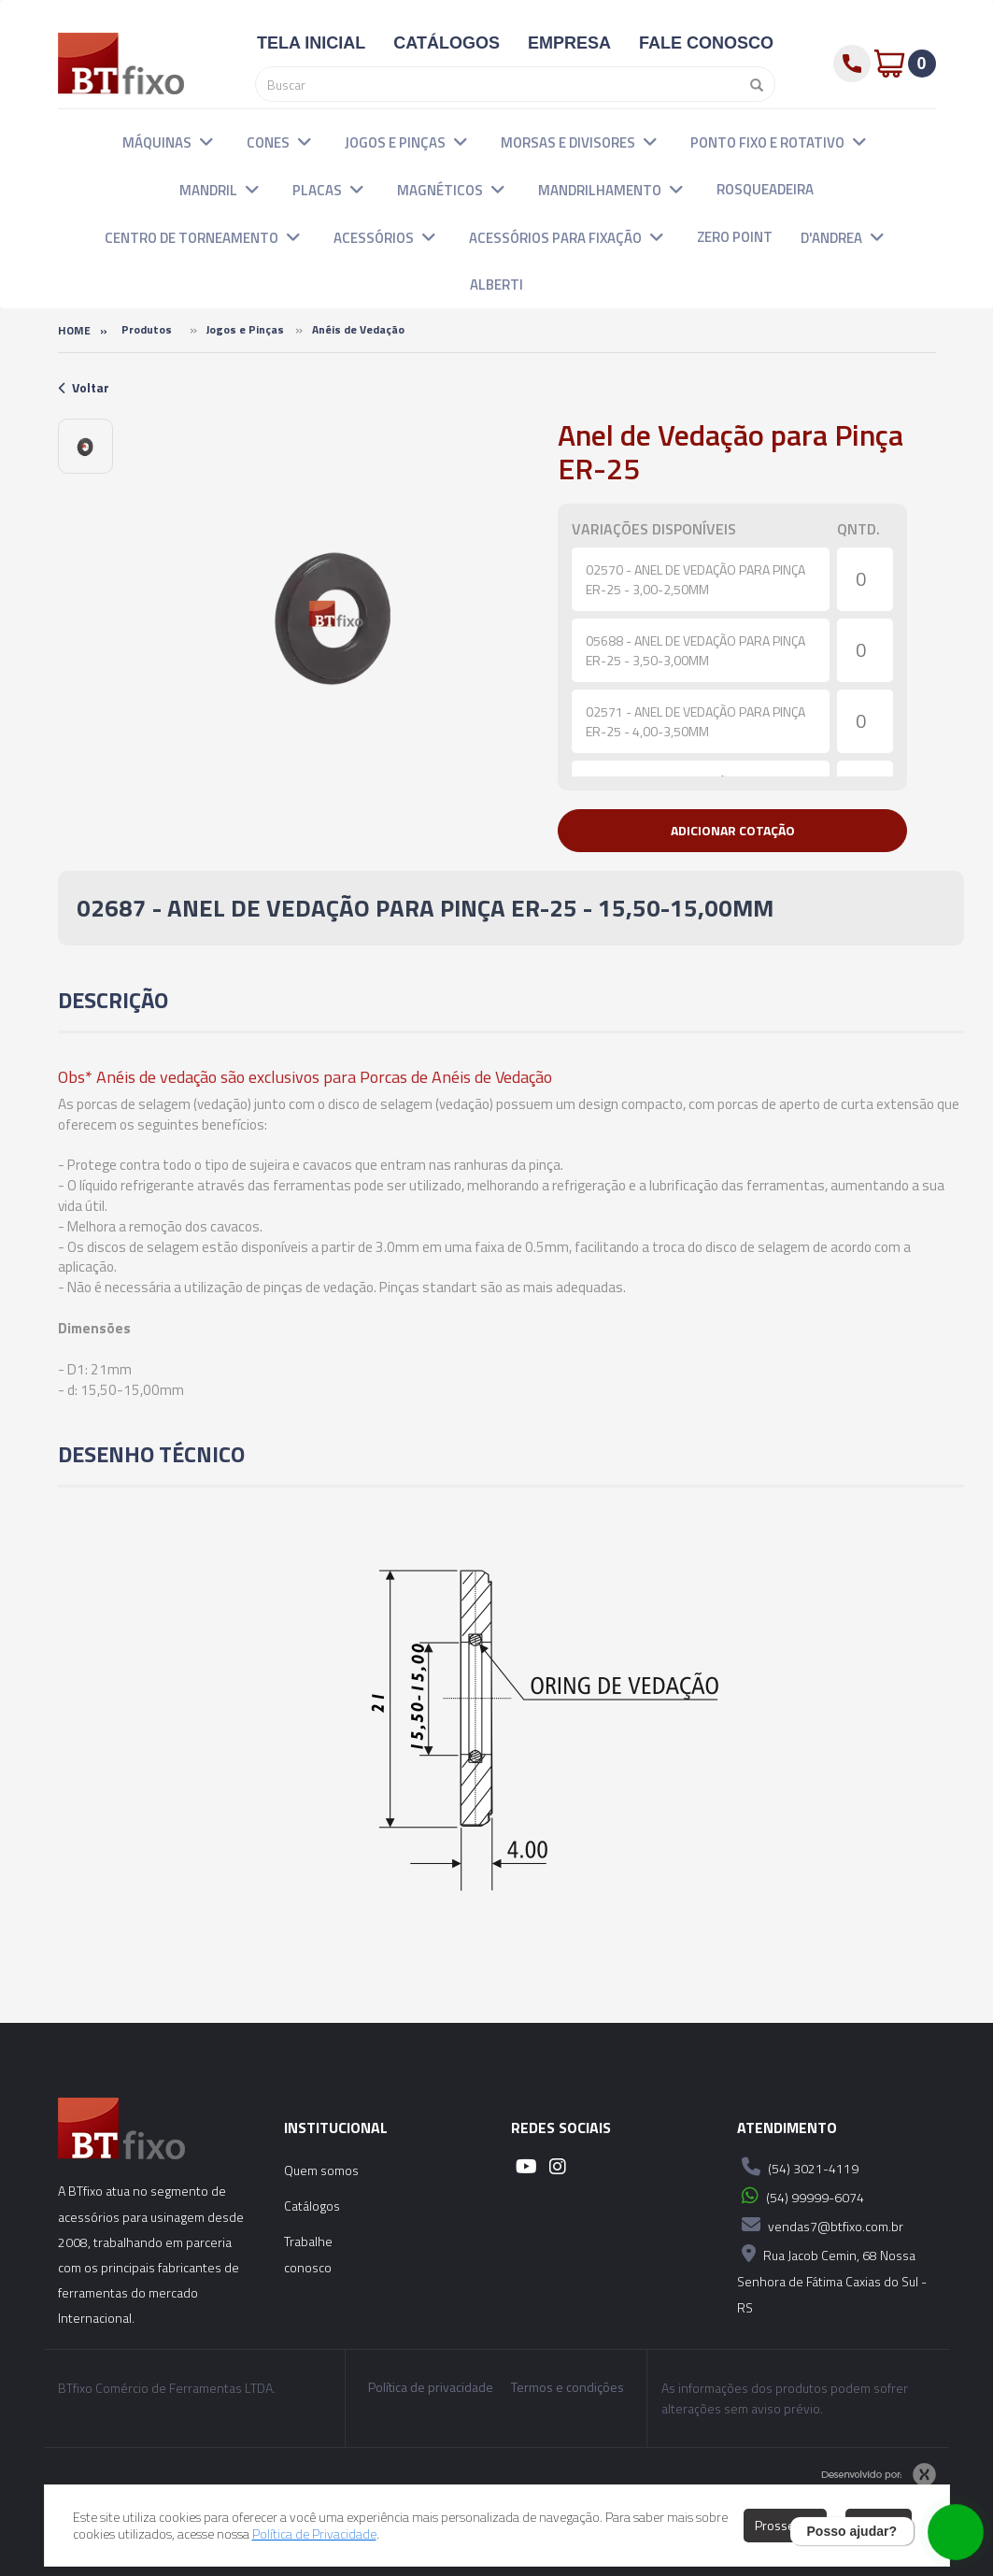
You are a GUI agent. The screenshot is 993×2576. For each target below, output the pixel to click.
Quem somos (321, 2170)
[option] (85, 446)
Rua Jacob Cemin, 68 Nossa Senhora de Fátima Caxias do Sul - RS (832, 2278)
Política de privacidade (430, 2387)
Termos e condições (567, 2387)
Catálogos (312, 2205)
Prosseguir (785, 2525)
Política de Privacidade (314, 2533)
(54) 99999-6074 (800, 2196)
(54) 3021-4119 (797, 2167)
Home (74, 330)
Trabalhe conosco (308, 2254)
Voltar (83, 387)
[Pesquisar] (752, 84)
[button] (206, 141)
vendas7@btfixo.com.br (820, 2225)
